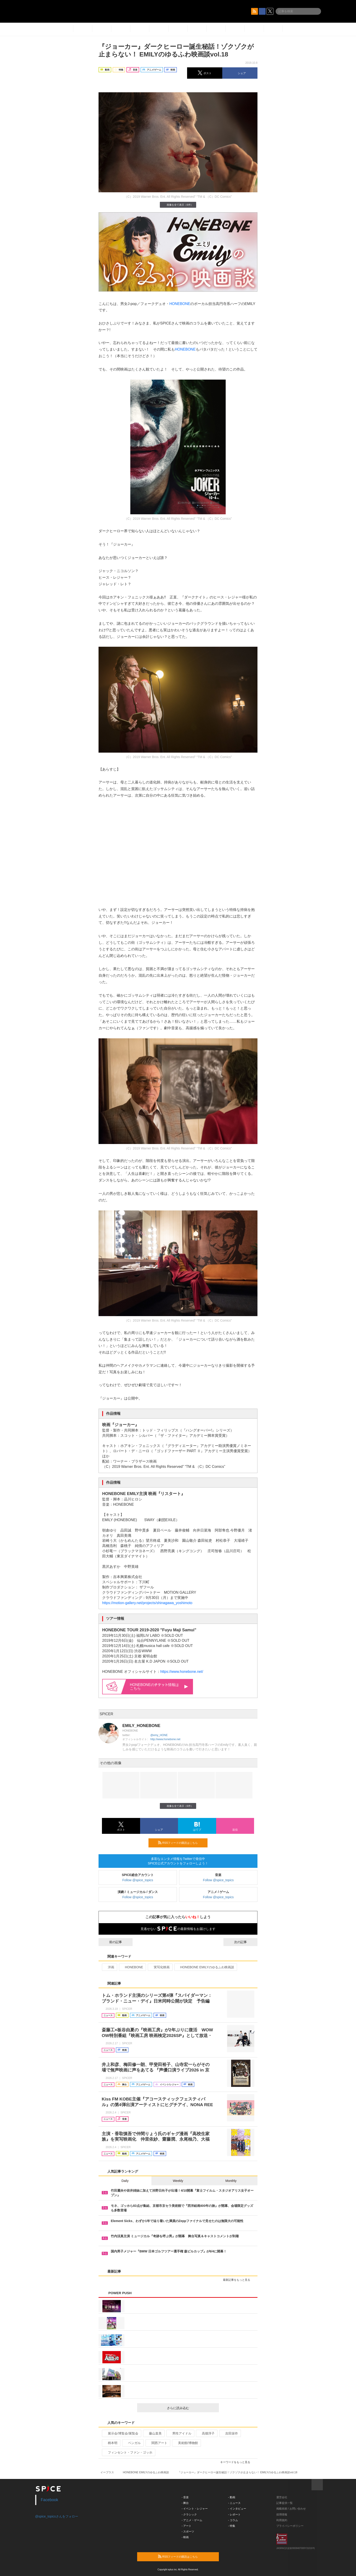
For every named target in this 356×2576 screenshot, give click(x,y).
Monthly (231, 2181)
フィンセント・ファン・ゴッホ (128, 2452)
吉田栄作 (229, 2433)
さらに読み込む (191, 2408)
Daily (125, 2181)
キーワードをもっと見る (237, 2462)
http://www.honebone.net (165, 1739)
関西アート (157, 2443)
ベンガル (132, 2443)
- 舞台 (185, 2503)
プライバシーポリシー (290, 2525)
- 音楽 (185, 2497)
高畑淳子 (206, 2433)
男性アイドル (179, 2433)
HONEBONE (179, 304)
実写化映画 (160, 1967)
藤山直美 (153, 2433)
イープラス (107, 2472)
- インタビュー (237, 2508)
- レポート (234, 2514)
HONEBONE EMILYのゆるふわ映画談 (205, 1967)
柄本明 (110, 2443)
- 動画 (231, 2497)
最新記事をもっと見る (238, 2279)
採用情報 (281, 2514)
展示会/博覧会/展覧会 (121, 2433)
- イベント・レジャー (195, 2508)
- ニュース (234, 2503)
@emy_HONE (159, 1735)
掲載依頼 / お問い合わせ (291, 2508)
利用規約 (281, 2520)
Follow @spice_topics (137, 1880)
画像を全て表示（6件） (178, 204)
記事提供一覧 (284, 2503)
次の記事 (244, 1942)
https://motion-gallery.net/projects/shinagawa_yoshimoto (147, 1603)
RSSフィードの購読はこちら (181, 1842)
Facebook (49, 2500)
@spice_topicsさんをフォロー (56, 2516)
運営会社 (281, 2497)
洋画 (109, 1967)
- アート (186, 2525)
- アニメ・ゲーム (192, 2520)
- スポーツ (188, 2531)
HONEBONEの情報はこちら (159, 1686)
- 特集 (231, 2525)
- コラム (233, 2520)
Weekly (178, 2181)
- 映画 (185, 2537)
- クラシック (189, 2514)
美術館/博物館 (186, 2443)
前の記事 (111, 1942)
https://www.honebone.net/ (181, 1671)
